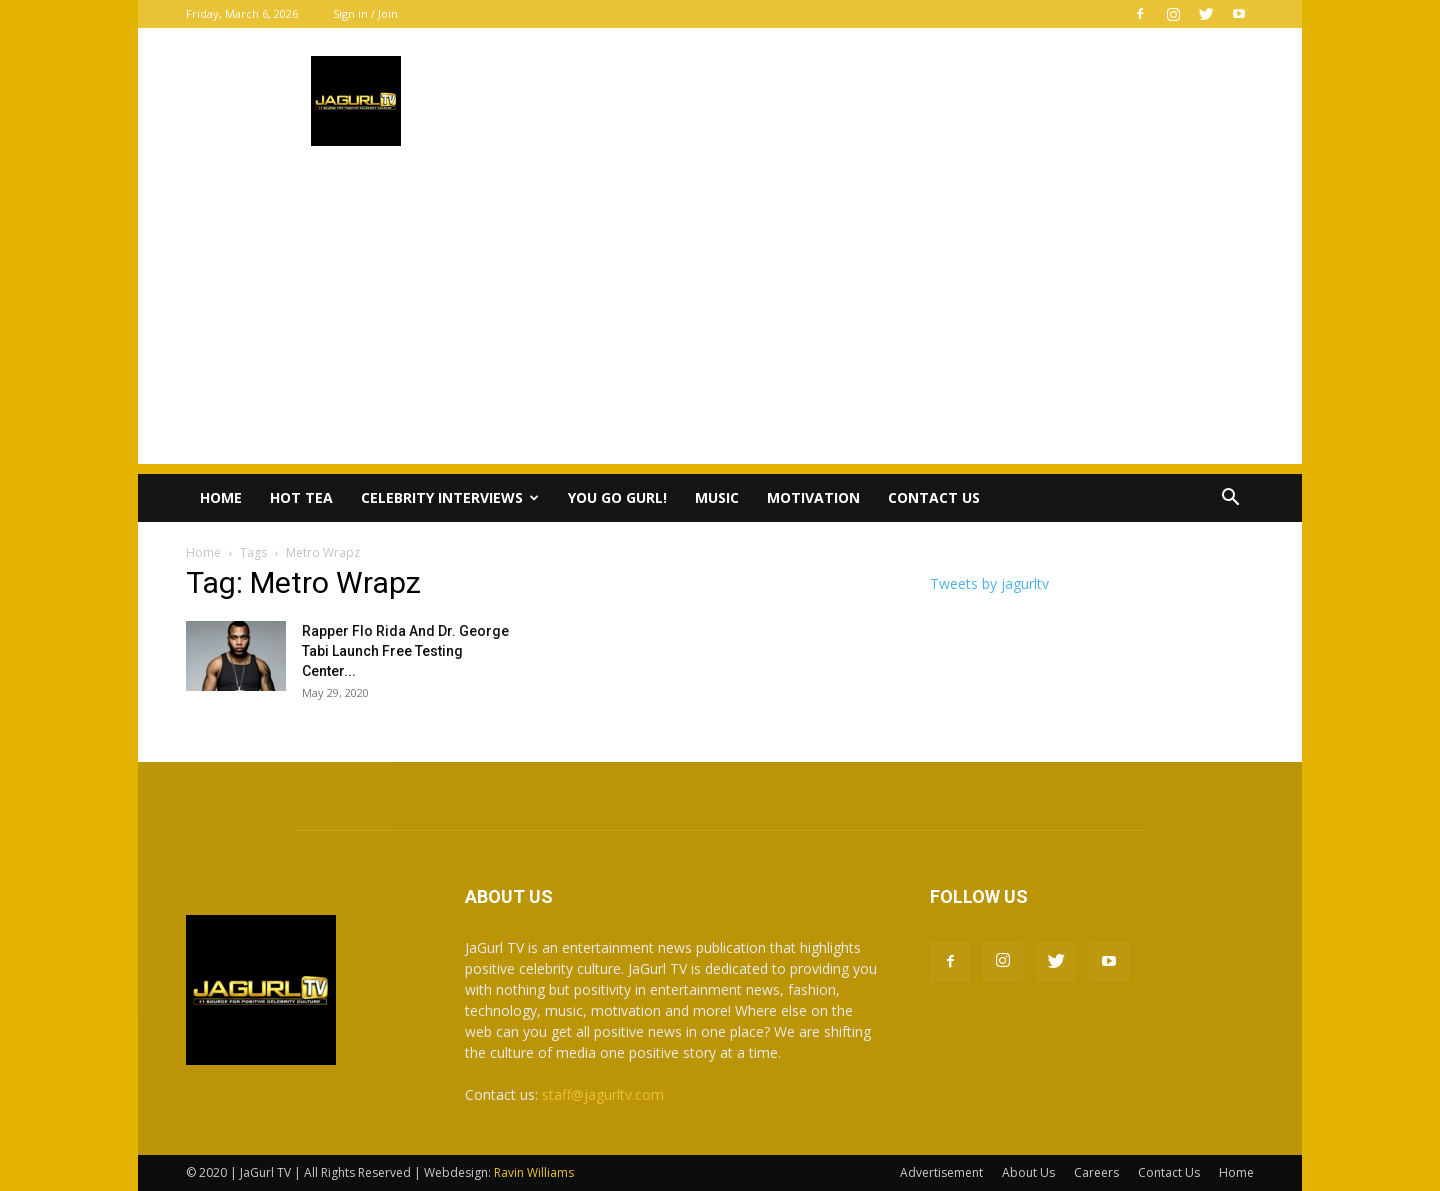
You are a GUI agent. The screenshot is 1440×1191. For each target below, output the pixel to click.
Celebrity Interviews (450, 497)
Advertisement (941, 1172)
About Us (1028, 1172)
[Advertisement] (720, 324)
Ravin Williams (535, 1172)
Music (717, 497)
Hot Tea (301, 497)
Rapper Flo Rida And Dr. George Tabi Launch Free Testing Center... (405, 651)
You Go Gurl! (617, 497)
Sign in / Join (365, 13)
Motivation (813, 497)
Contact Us (934, 497)
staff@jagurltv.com (603, 1094)
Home (221, 497)
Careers (1096, 1172)
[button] (1230, 499)
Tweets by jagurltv (989, 583)
